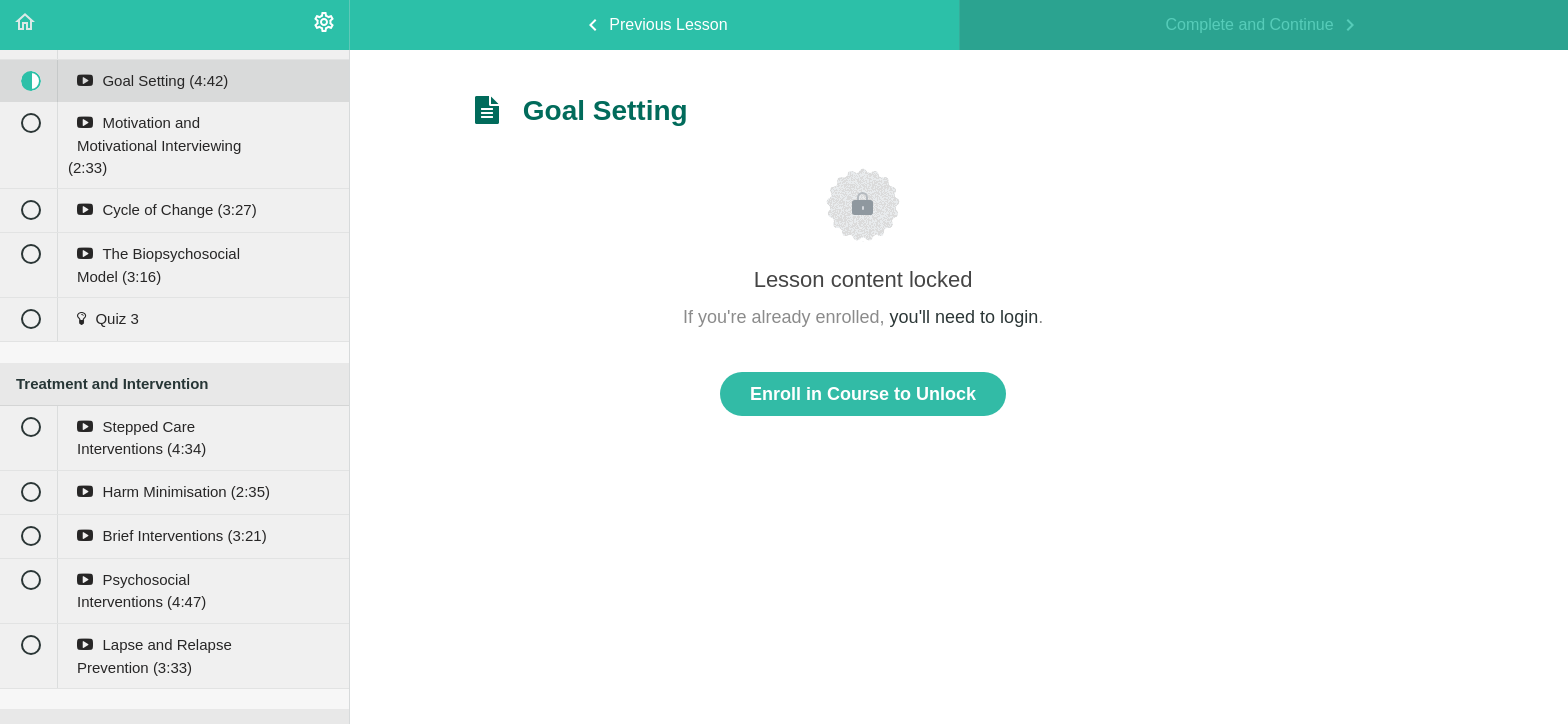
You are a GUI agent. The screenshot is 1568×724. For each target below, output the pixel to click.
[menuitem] (324, 25)
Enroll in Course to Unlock (863, 394)
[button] (25, 25)
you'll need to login (964, 317)
